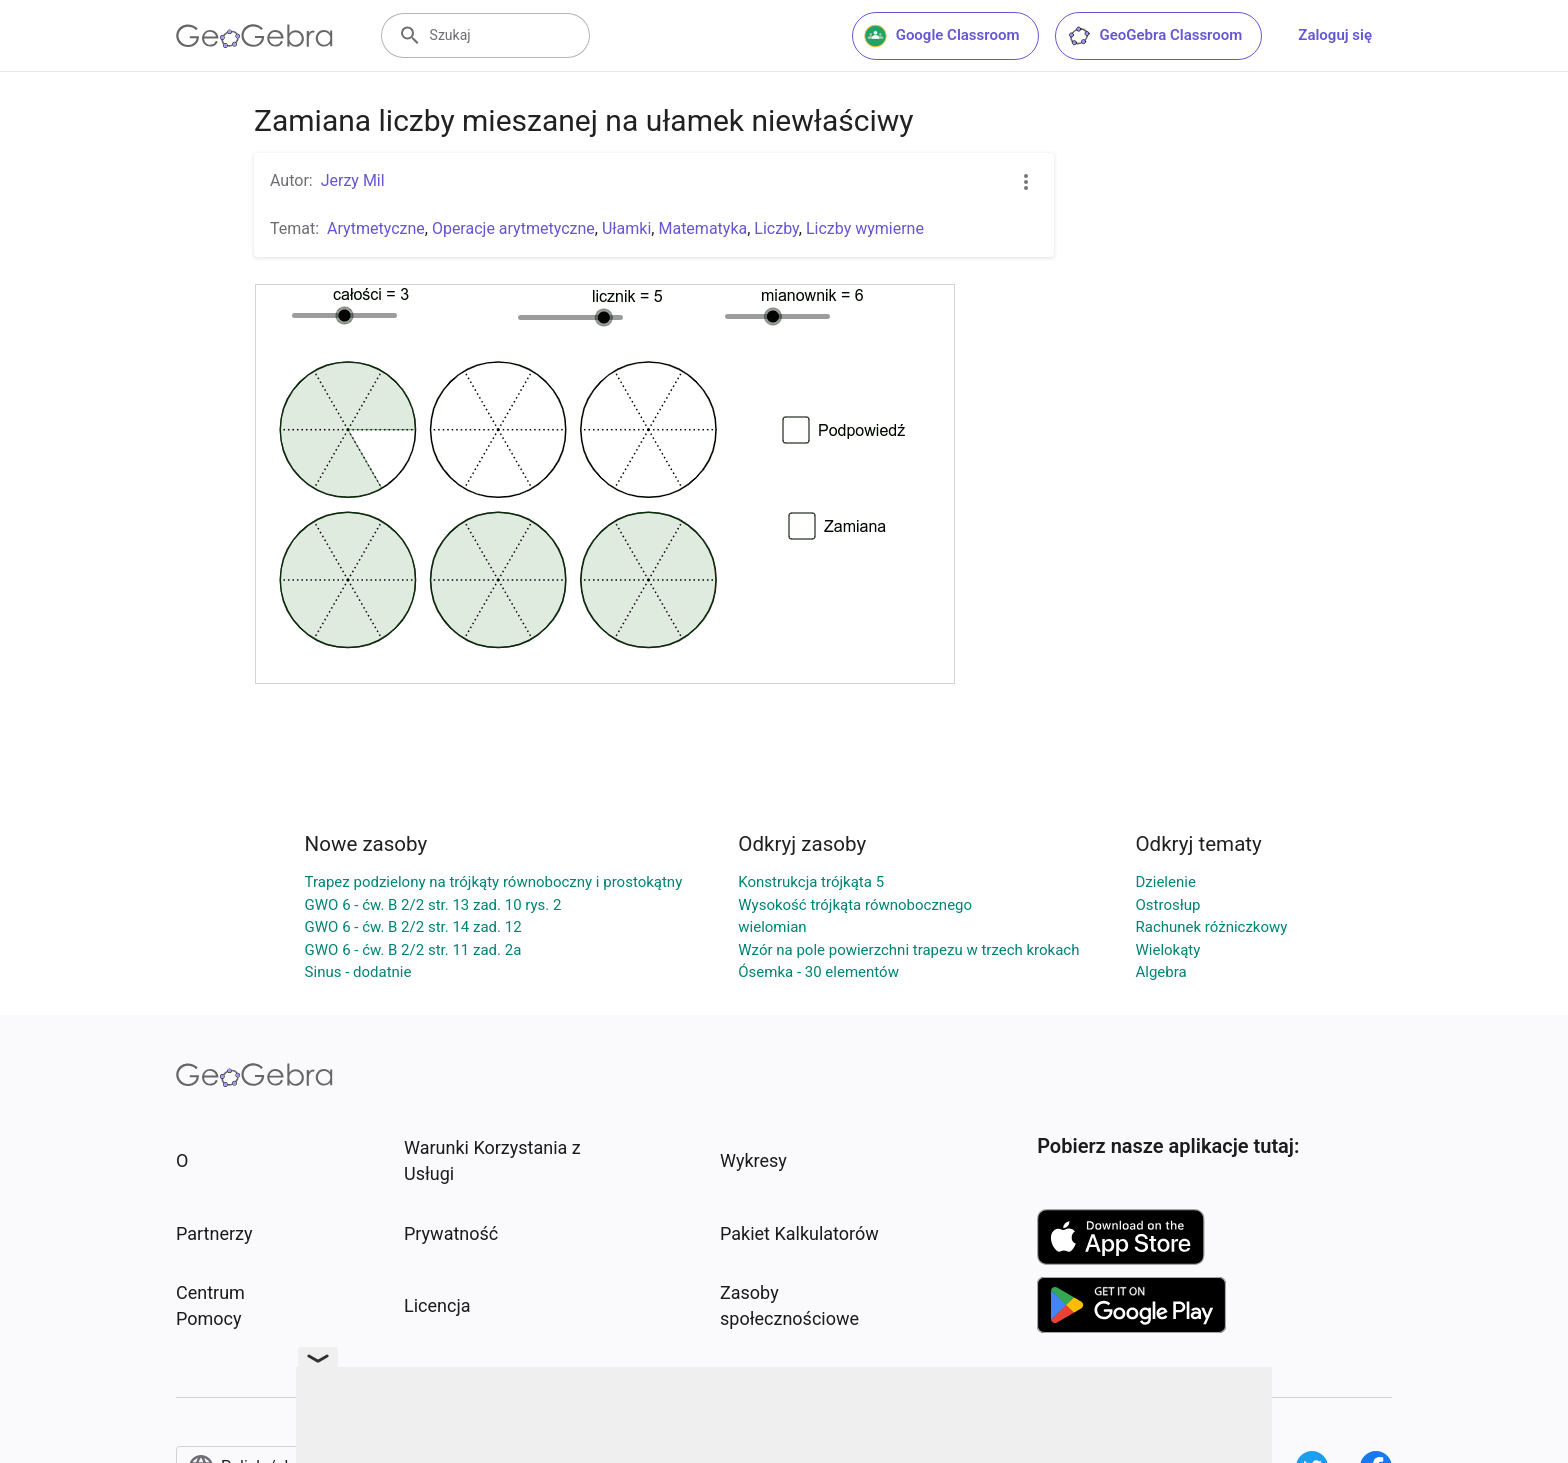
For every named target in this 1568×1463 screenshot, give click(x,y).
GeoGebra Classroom (1154, 36)
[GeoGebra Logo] (254, 36)
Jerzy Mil (353, 180)
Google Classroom (942, 36)
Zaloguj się (1335, 35)
